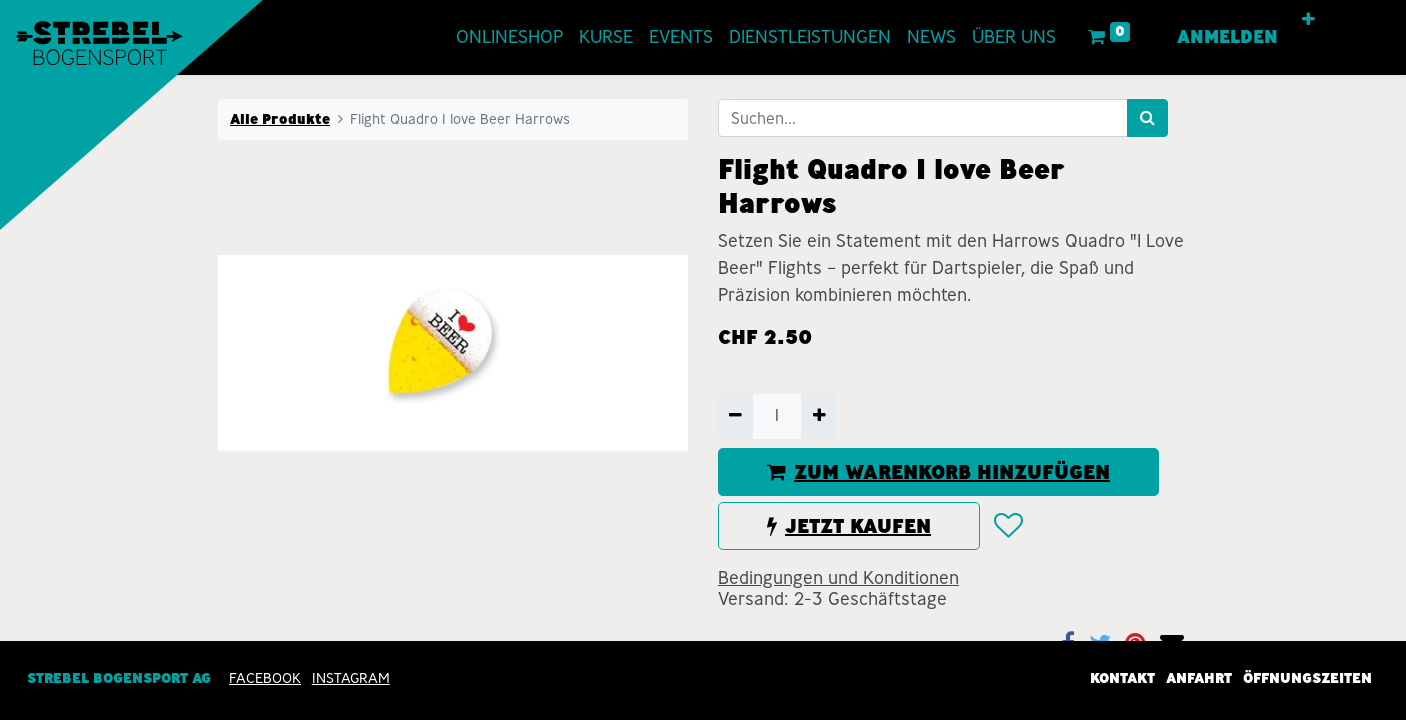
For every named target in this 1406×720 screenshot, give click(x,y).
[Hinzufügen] (818, 416)
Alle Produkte (280, 119)
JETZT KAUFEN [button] (849, 526)
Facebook (265, 678)
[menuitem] (468, 37)
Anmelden (1268, 37)
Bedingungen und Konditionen (838, 578)
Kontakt (1122, 678)
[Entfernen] (735, 416)
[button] (1349, 20)
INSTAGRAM (351, 678)
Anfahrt (1199, 678)
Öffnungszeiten (1307, 678)
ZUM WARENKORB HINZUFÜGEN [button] (938, 472)
